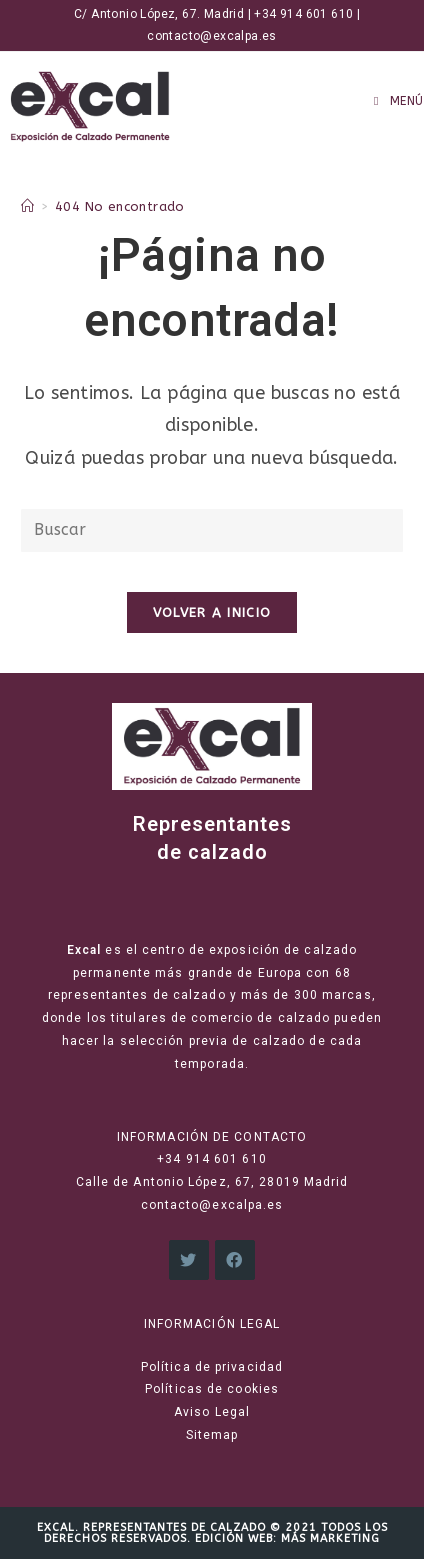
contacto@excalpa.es (212, 36)
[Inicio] (27, 206)
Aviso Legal (212, 1412)
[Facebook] (235, 1260)
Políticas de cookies (212, 1389)
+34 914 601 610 (303, 14)
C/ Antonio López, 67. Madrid (156, 14)
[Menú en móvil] (399, 101)
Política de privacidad (212, 1367)
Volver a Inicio (212, 612)
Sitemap (212, 1435)
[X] (189, 1260)
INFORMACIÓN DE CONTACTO (212, 1137)
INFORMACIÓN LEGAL (212, 1324)
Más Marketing (330, 1538)
